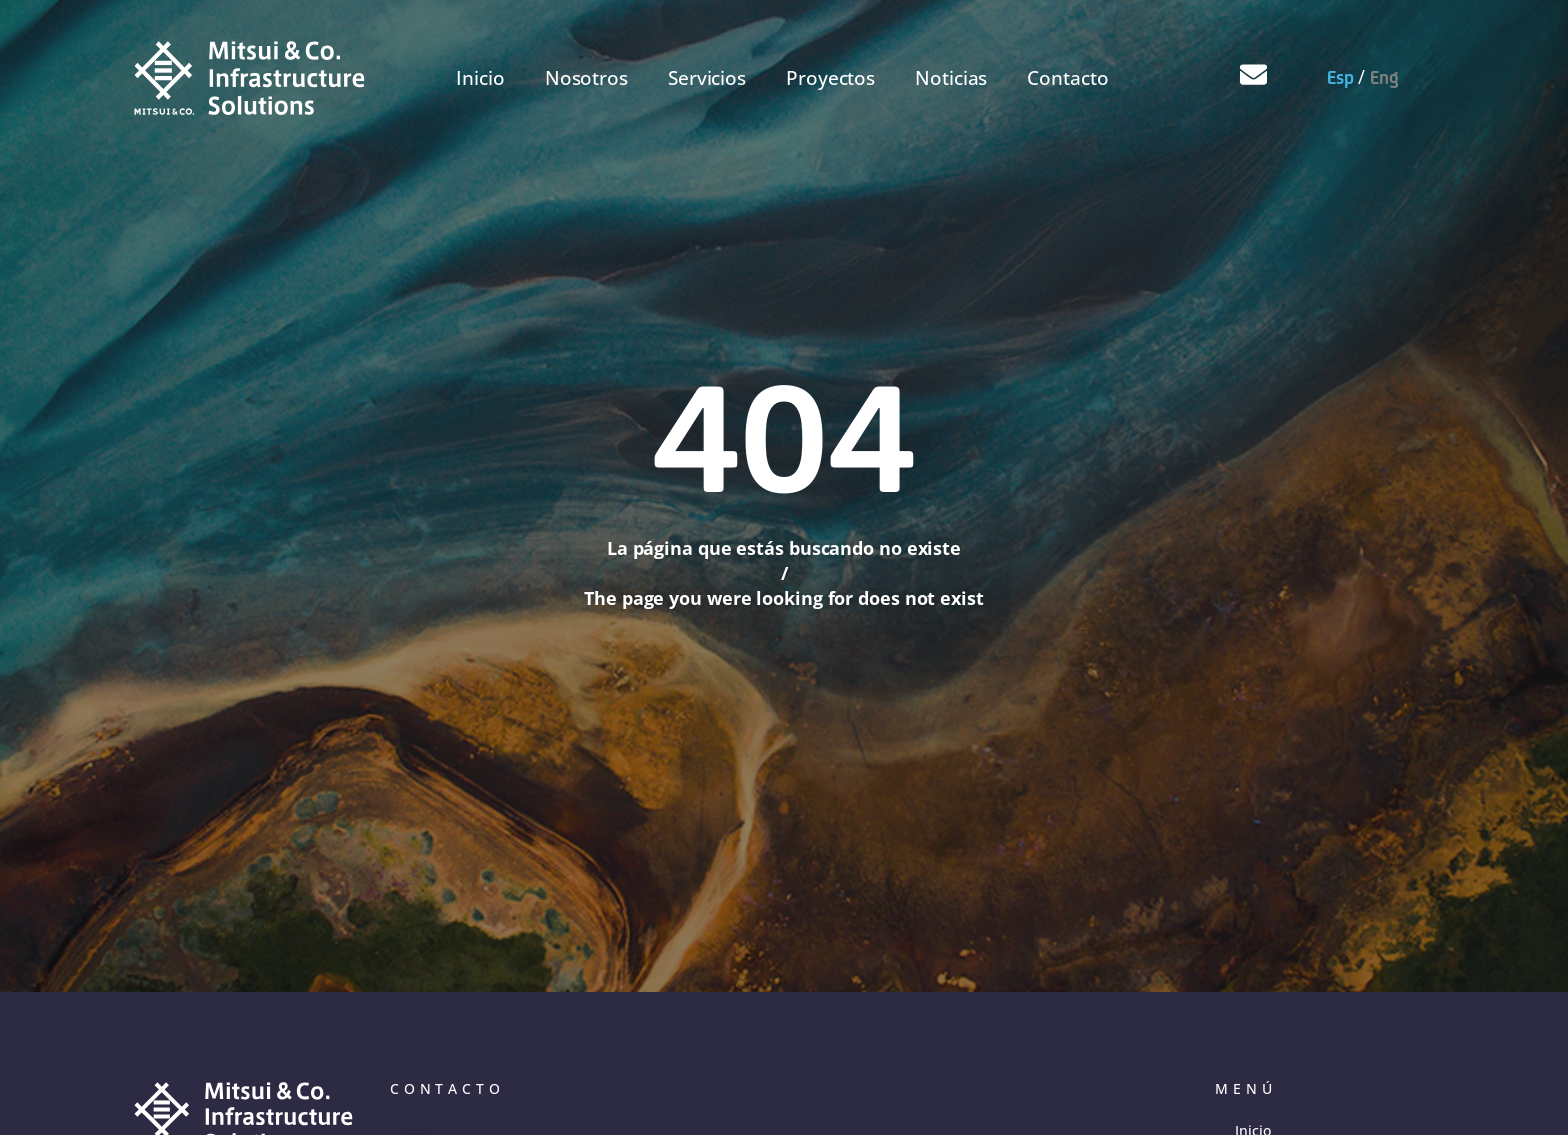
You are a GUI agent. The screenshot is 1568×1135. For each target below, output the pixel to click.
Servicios (707, 78)
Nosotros (586, 78)
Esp (1340, 77)
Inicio (480, 78)
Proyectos (830, 78)
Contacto (1067, 78)
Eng (1384, 77)
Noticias (951, 78)
